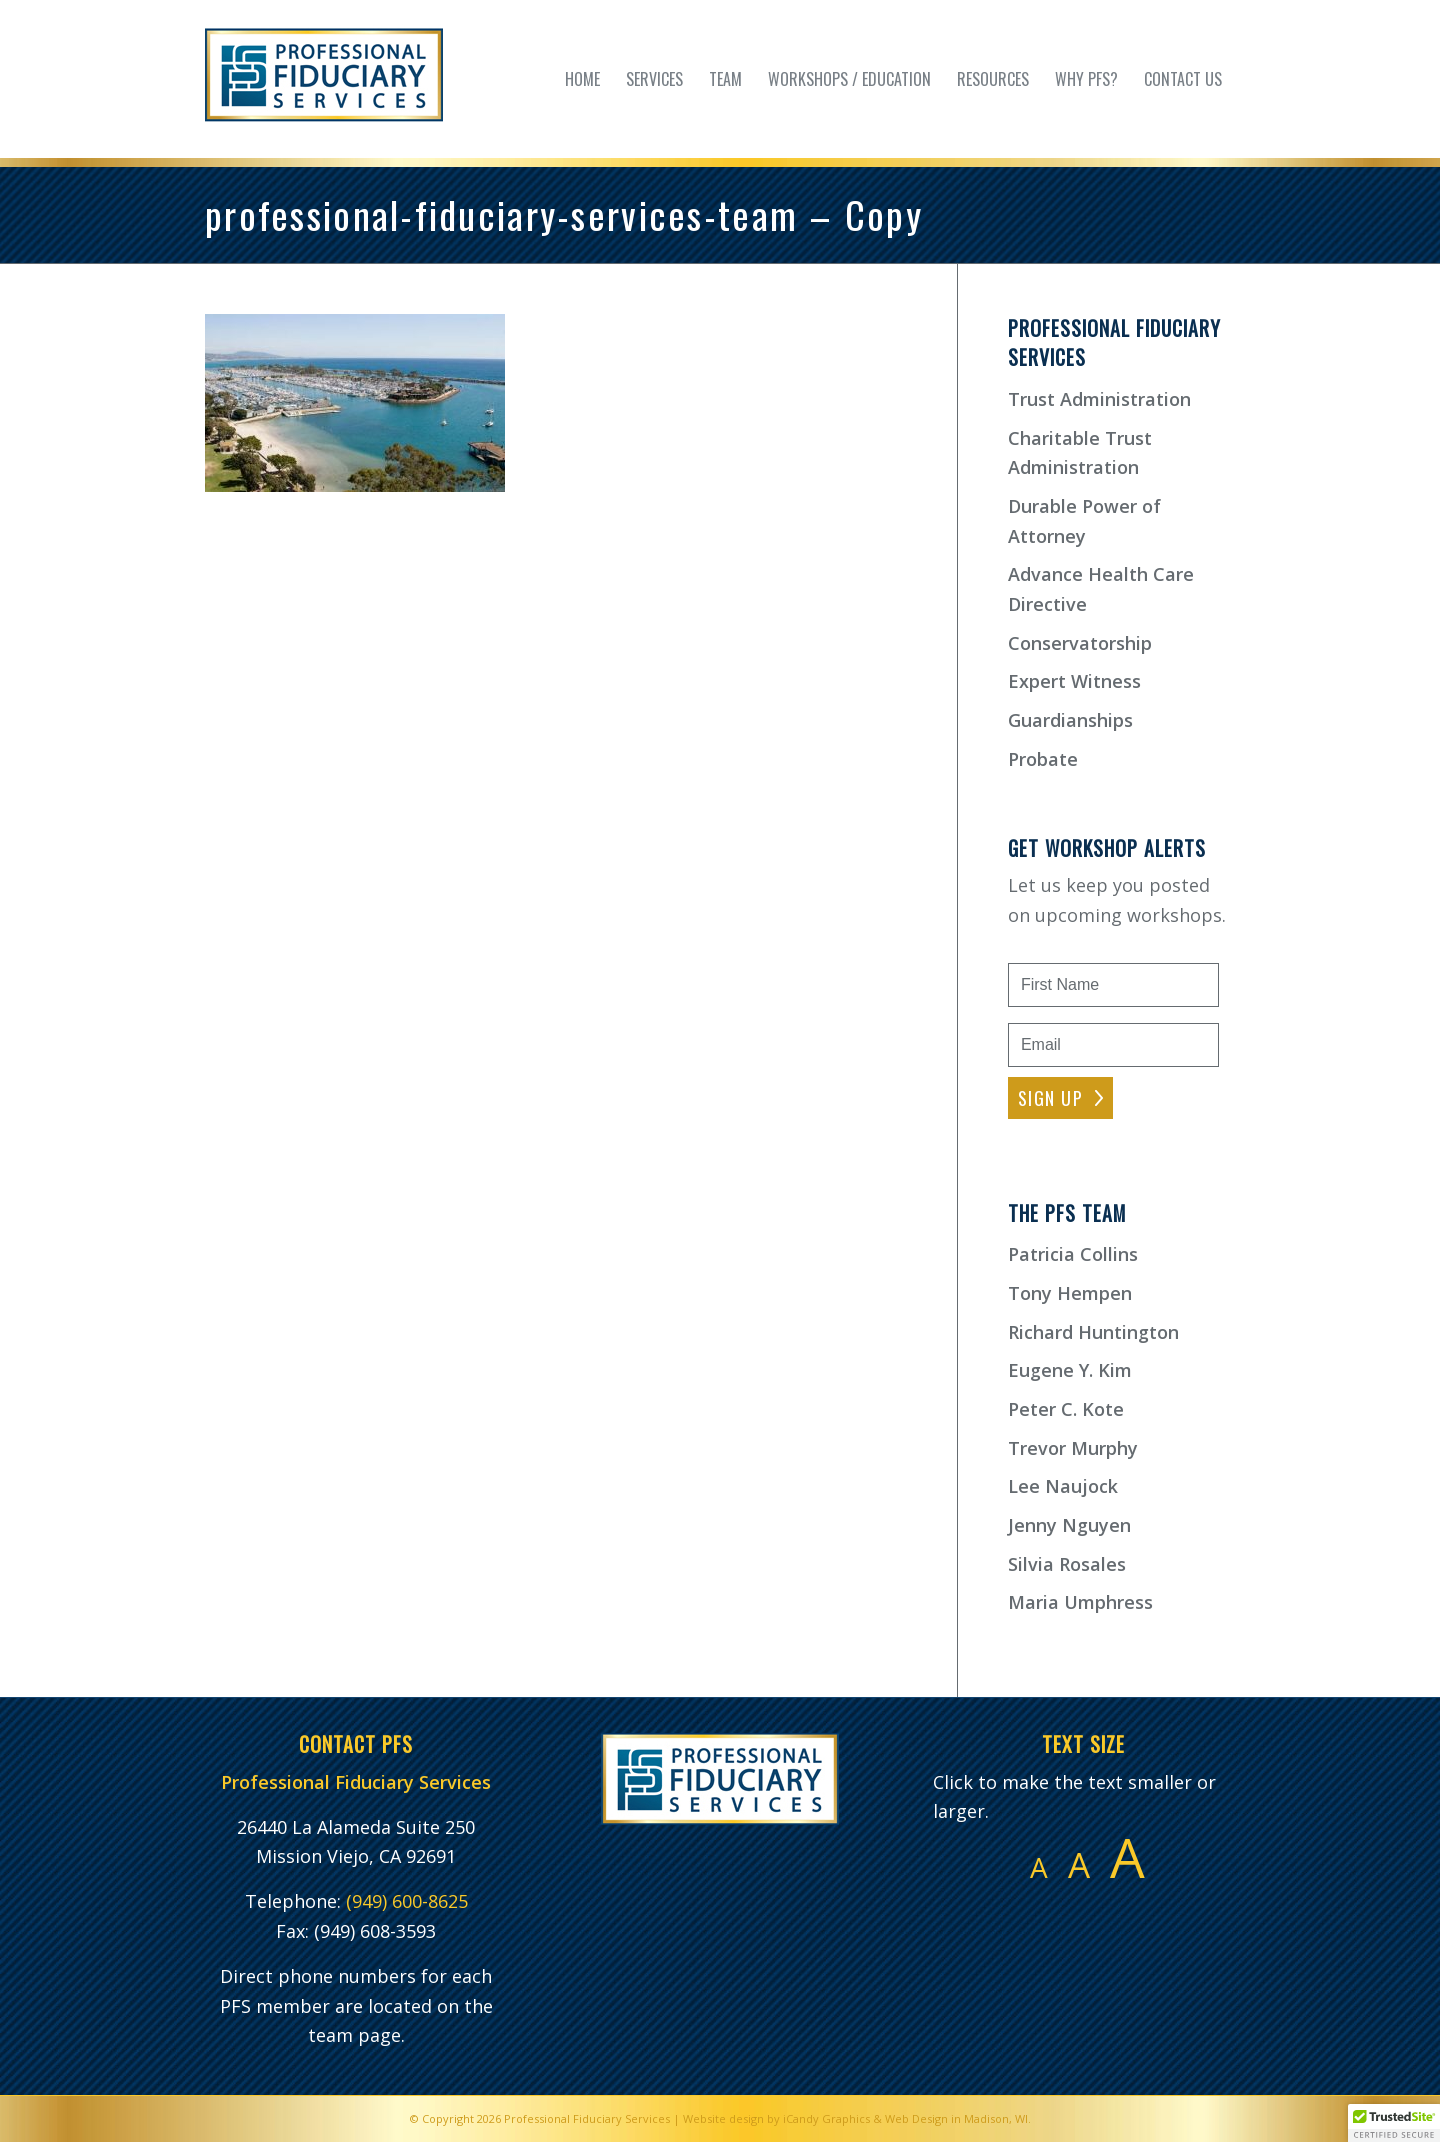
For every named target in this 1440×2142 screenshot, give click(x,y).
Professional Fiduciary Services (587, 2118)
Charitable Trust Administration (1080, 453)
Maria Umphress (1080, 1602)
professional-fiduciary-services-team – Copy (564, 214)
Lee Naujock (1063, 1486)
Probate (1043, 759)
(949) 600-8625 (407, 1901)
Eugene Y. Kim (1070, 1370)
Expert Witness (1074, 681)
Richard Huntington (1093, 1332)
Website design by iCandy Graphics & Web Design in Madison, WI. (857, 2118)
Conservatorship (1080, 643)
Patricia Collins (1073, 1254)
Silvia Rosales (1067, 1564)
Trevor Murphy (1073, 1448)
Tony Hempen (1070, 1293)
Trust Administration (1099, 399)
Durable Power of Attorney (1084, 521)
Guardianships (1070, 720)
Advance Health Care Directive (1101, 589)
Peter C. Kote (1066, 1409)
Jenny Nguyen (1069, 1525)
